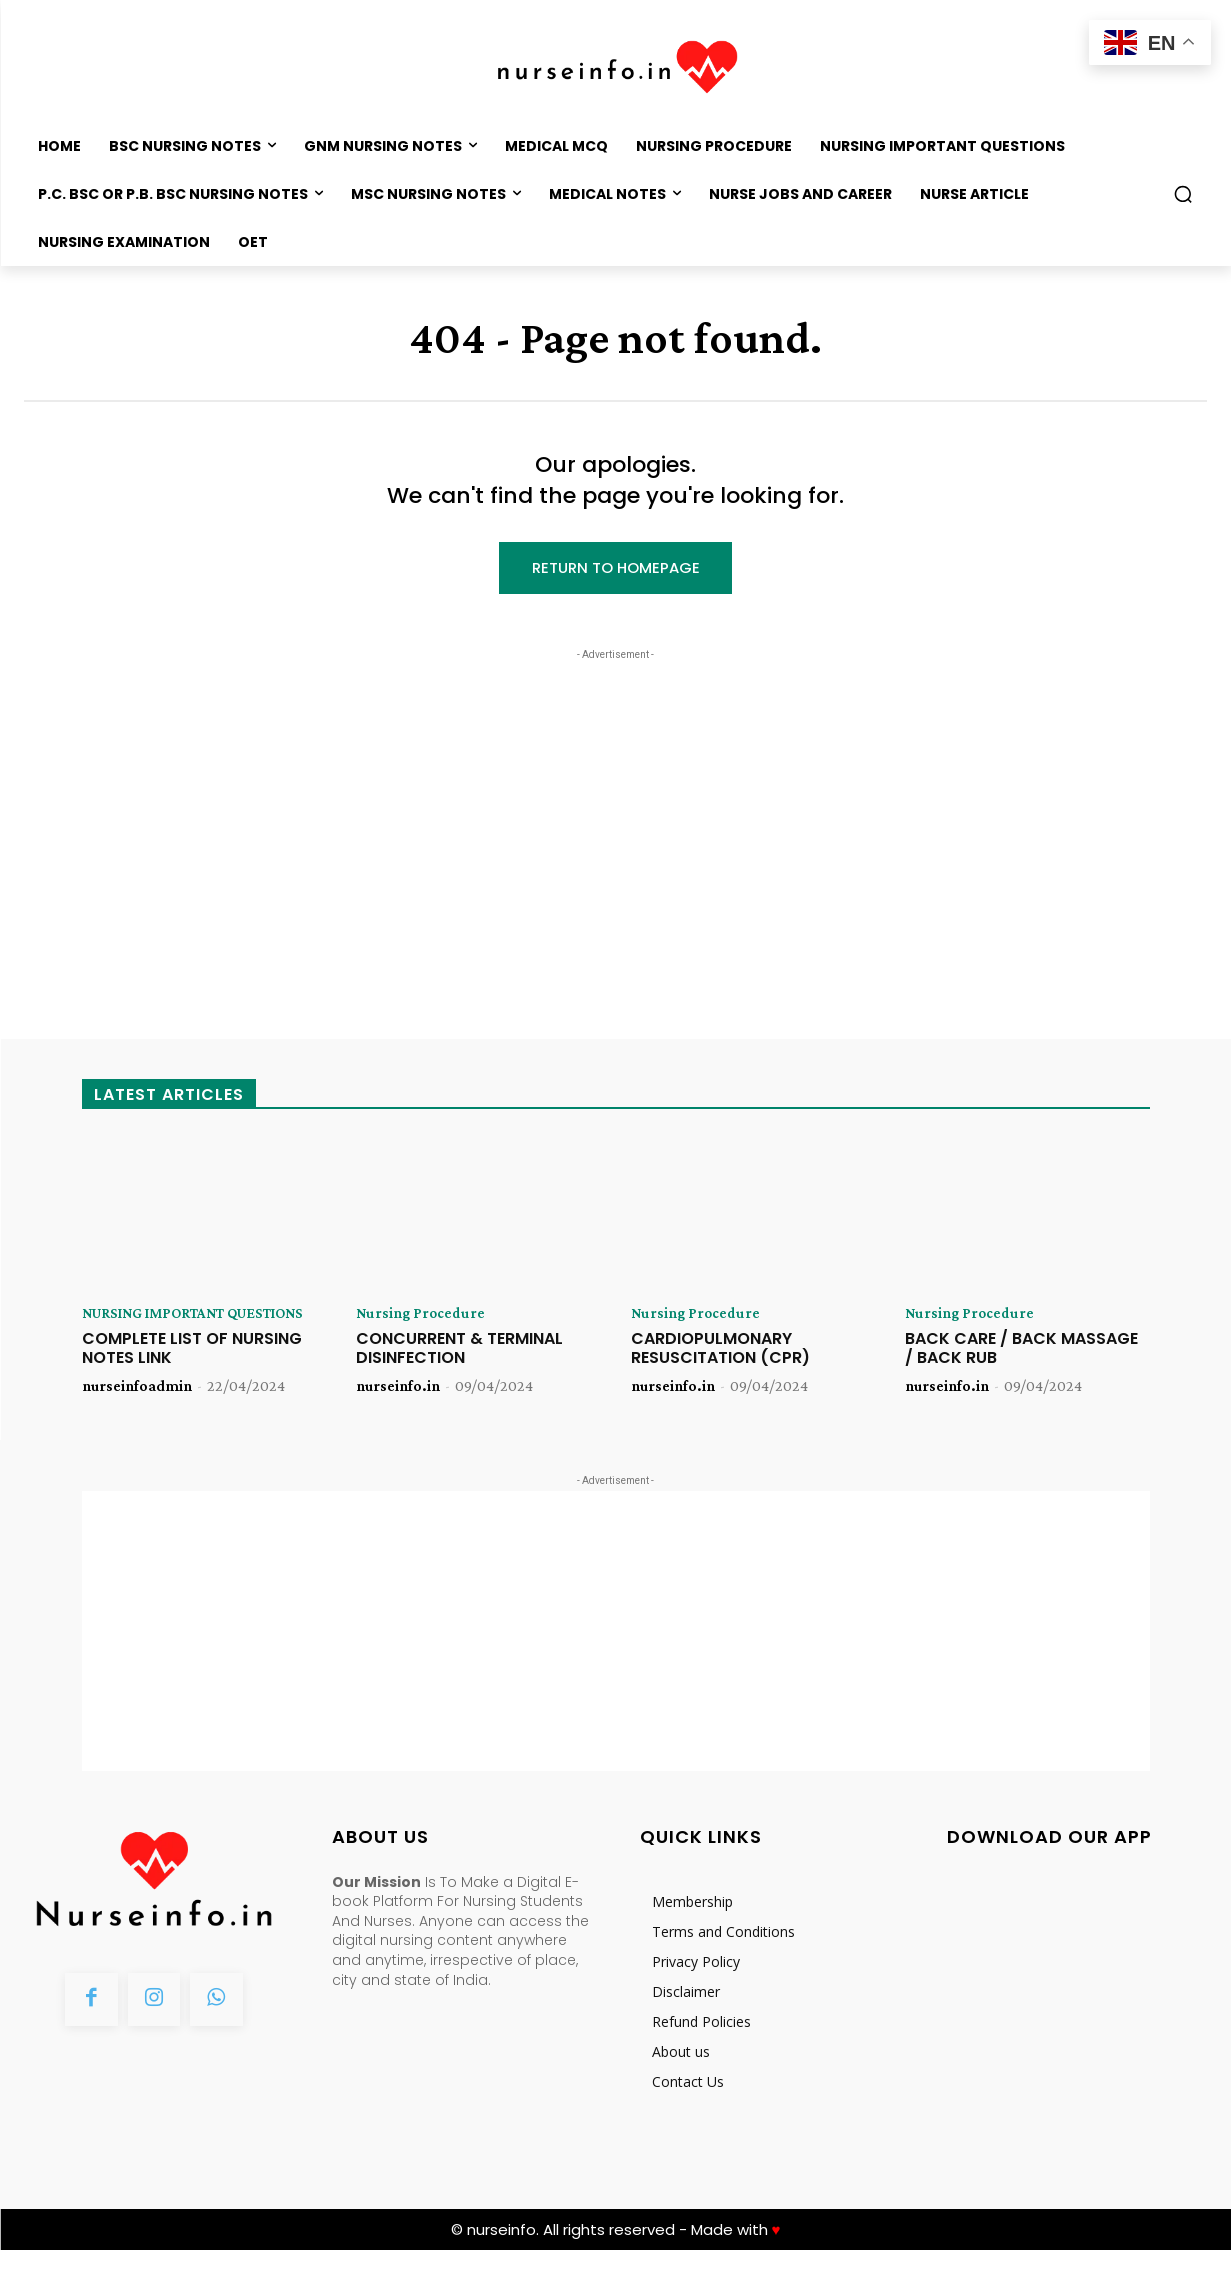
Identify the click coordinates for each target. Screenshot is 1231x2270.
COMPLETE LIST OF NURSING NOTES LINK (192, 1368)
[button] (1183, 194)
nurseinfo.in (398, 1389)
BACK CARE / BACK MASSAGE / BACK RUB (1021, 1352)
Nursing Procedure (421, 1317)
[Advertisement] (616, 793)
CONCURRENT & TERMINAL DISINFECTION (459, 1352)
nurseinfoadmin (137, 1405)
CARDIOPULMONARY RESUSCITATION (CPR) (720, 1352)
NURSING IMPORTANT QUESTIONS (161, 1325)
